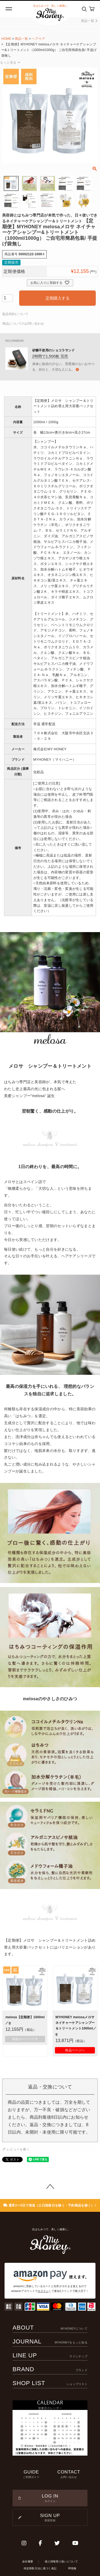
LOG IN (50, 2498)
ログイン (43, 2291)
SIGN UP (50, 2518)
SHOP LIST (50, 2383)
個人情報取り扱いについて (61, 2561)
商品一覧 (89, 21)
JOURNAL (50, 2341)
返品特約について (15, 314)
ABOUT (50, 2327)
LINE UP (50, 2355)
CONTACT (69, 2474)
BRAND (50, 2369)
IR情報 (72, 2568)
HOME (6, 39)
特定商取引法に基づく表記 (40, 2568)
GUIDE (31, 2474)
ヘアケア (38, 39)
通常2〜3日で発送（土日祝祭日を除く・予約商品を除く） (50, 2205)
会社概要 (27, 2561)
